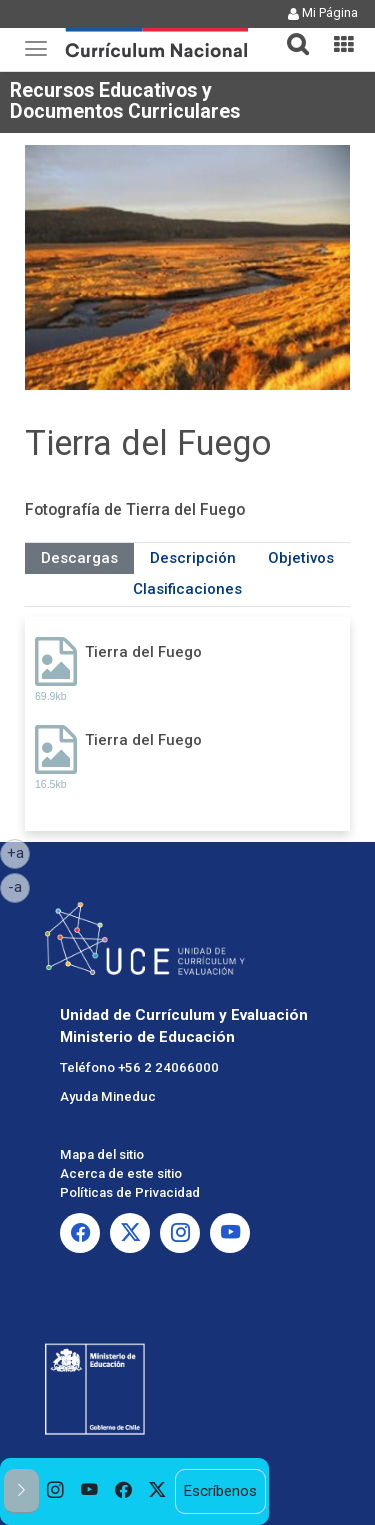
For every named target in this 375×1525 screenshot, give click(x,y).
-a (19, 886)
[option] (56, 1491)
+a (19, 852)
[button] (290, 32)
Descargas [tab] (79, 558)
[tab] (290, 32)
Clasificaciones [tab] (187, 589)
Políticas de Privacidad (130, 1192)
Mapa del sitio (102, 1154)
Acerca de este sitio (121, 1173)
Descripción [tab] (193, 558)
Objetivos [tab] (301, 558)
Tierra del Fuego (143, 652)
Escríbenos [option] (220, 1491)
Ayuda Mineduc (108, 1096)
